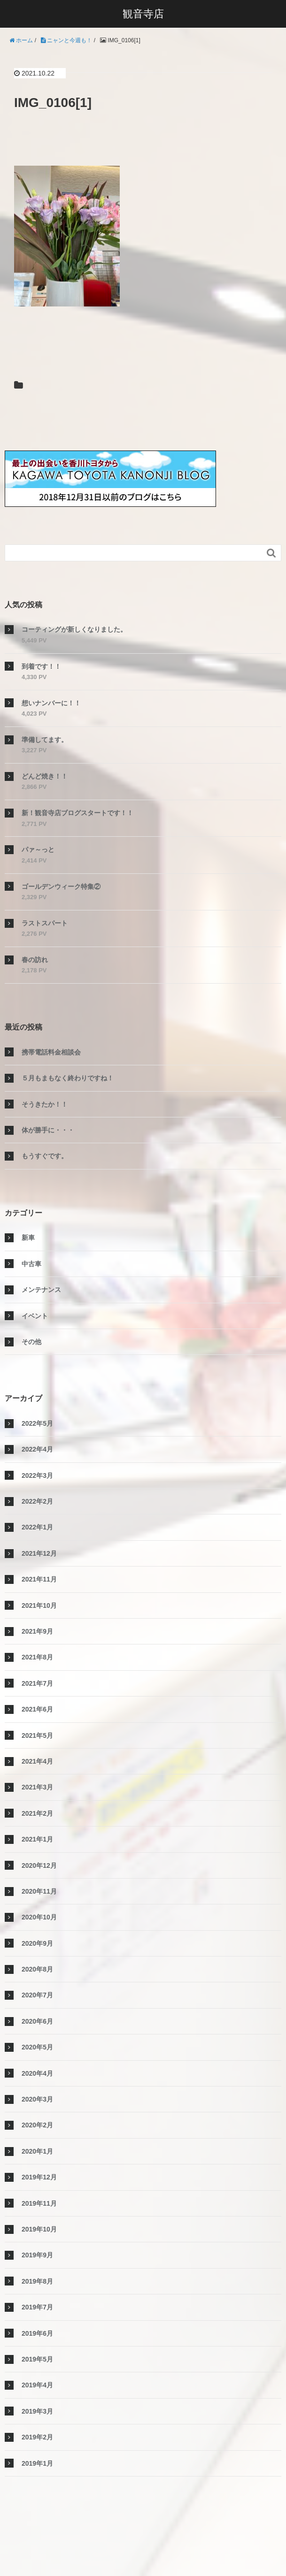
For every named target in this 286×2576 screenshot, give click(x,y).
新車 (28, 1237)
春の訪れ (35, 959)
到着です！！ (41, 666)
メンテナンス (41, 1289)
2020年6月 (37, 2021)
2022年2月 (37, 1501)
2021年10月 (39, 1605)
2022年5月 (37, 1423)
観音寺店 (143, 14)
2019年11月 (39, 2203)
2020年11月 (39, 1891)
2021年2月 (37, 1813)
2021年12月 (39, 1553)
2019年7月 (37, 2307)
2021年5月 (37, 1735)
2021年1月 (37, 1839)
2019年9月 (37, 2255)
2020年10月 (39, 1917)
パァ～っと (38, 849)
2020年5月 (37, 2047)
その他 (31, 1341)
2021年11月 (39, 1579)
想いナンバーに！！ (51, 703)
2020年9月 (37, 1943)
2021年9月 (37, 1631)
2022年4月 (37, 1449)
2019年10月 (39, 2229)
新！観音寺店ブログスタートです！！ (77, 813)
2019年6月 (37, 2333)
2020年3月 (37, 2099)
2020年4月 (37, 2073)
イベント (35, 1316)
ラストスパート (45, 923)
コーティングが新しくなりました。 (74, 629)
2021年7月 (37, 1683)
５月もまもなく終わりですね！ (68, 1078)
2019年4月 (37, 2385)
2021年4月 (37, 1761)
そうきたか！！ (45, 1104)
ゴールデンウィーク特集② (61, 886)
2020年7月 (37, 1995)
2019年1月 (37, 2463)
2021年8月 (37, 1657)
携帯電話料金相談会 (51, 1052)
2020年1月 (37, 2151)
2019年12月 (39, 2177)
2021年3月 (37, 1787)
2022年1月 (37, 1527)
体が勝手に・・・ (48, 1130)
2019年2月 (37, 2437)
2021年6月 (37, 1709)
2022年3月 (37, 1475)
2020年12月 (39, 1865)
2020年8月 (37, 1969)
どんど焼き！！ (45, 776)
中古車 (31, 1264)
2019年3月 (37, 2411)
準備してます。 (45, 739)
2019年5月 (37, 2359)
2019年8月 (37, 2281)
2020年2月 (37, 2125)
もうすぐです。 (45, 1156)
